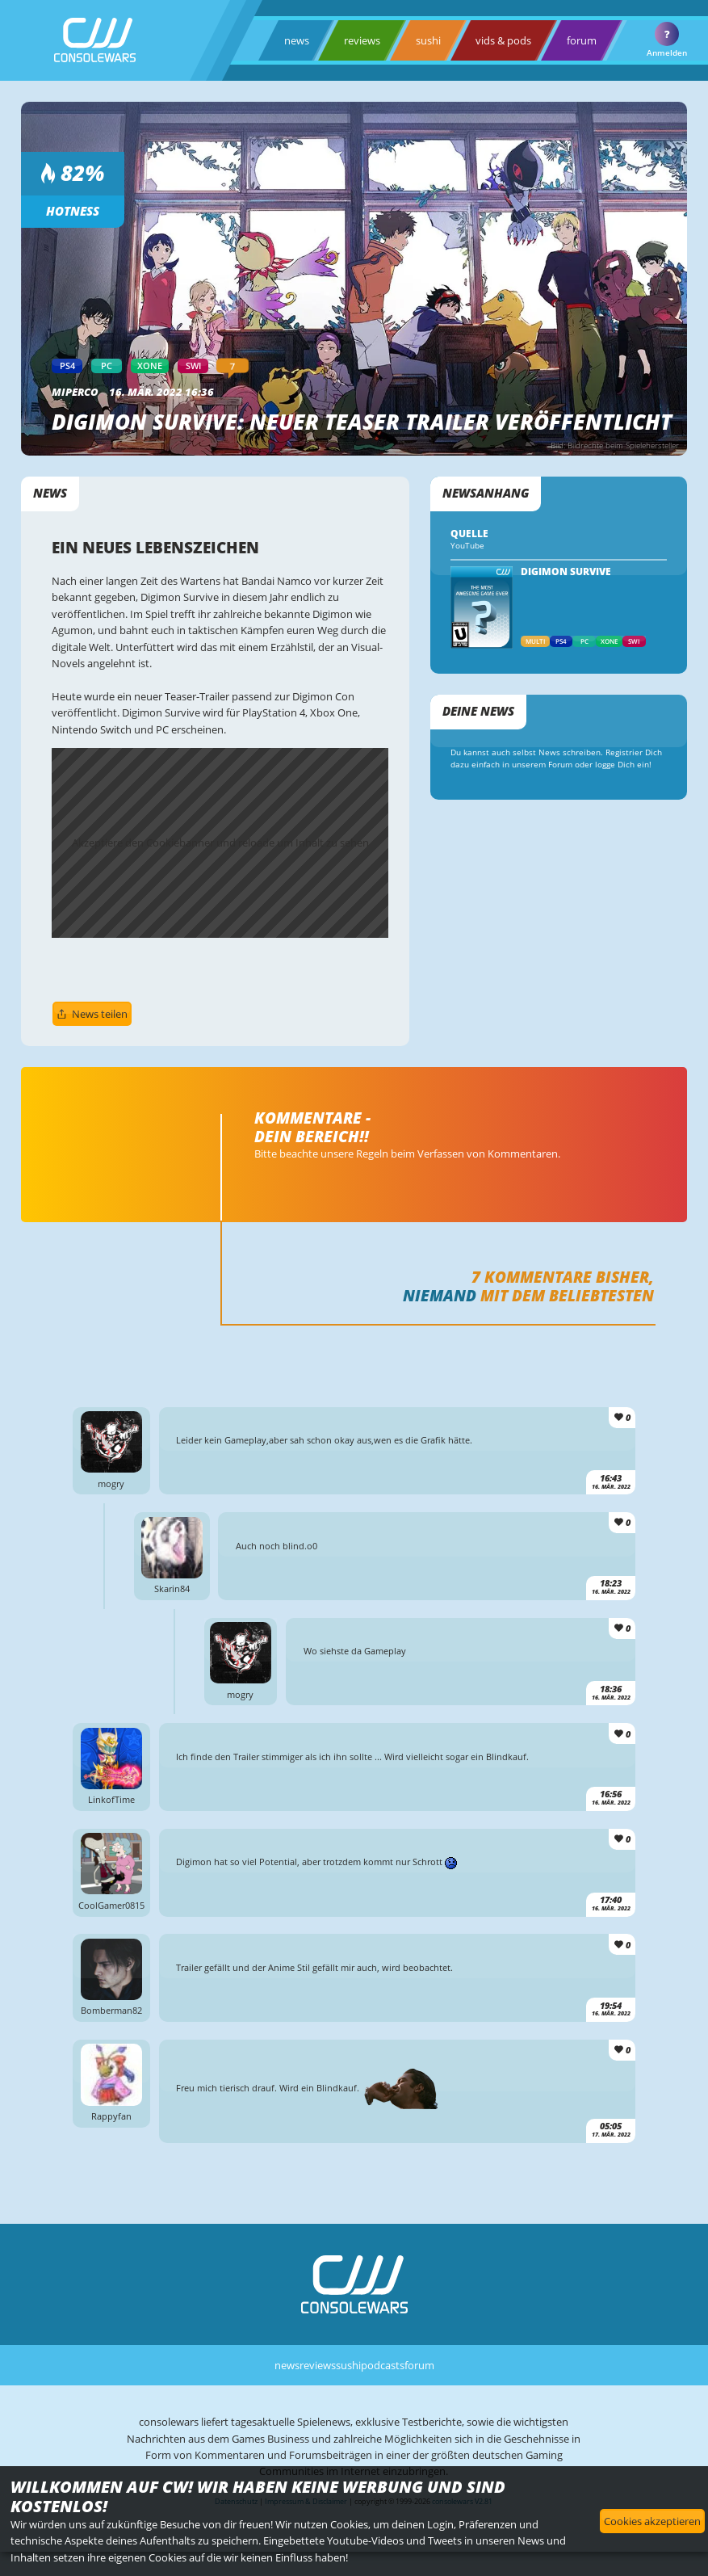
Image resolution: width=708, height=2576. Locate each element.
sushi (428, 40)
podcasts (382, 2365)
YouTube (467, 545)
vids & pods (503, 40)
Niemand (439, 1295)
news (296, 40)
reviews (362, 40)
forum (582, 40)
